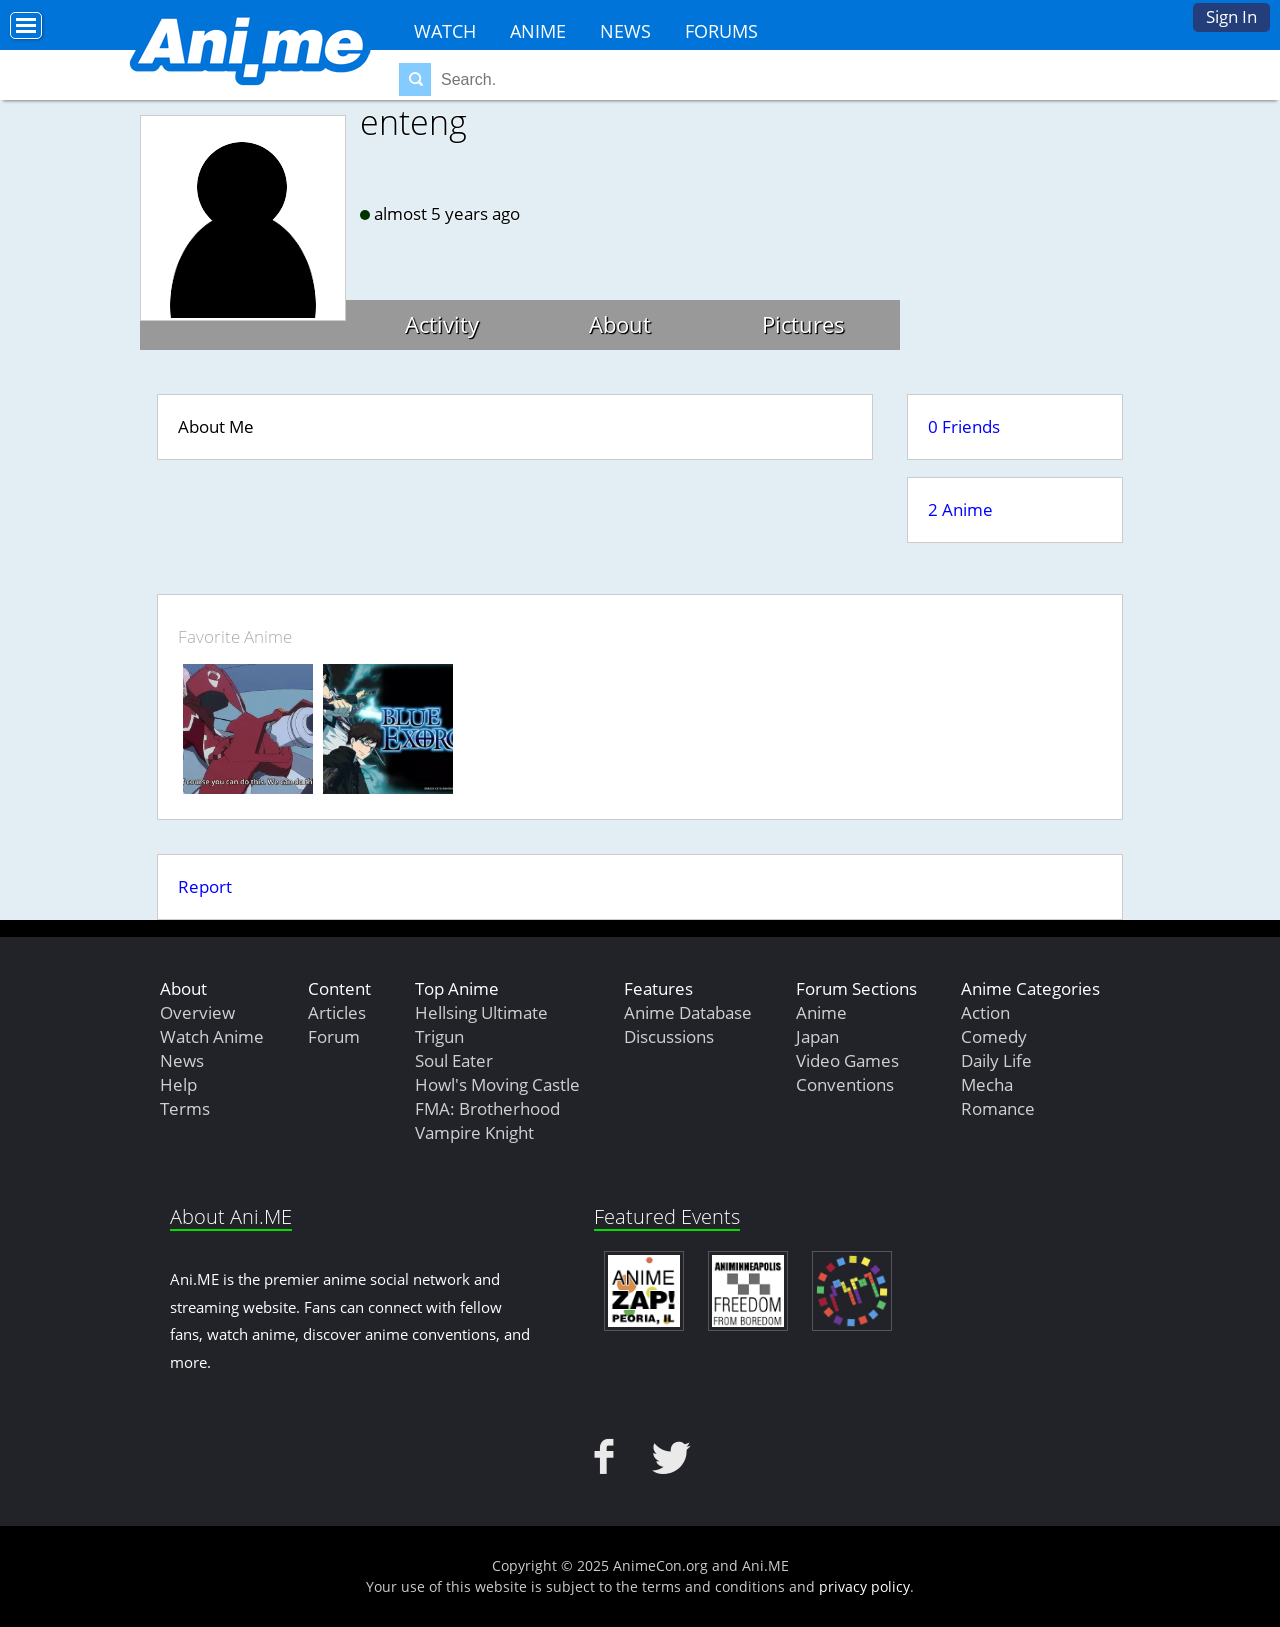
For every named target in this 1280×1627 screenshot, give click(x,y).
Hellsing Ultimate (481, 1012)
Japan (817, 1036)
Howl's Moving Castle (497, 1084)
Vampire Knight (474, 1132)
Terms (185, 1108)
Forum (334, 1036)
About (620, 324)
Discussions (669, 1036)
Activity (442, 324)
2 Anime (960, 509)
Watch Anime (212, 1036)
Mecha (987, 1084)
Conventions (845, 1084)
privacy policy (864, 1586)
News (625, 31)
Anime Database (688, 1012)
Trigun (439, 1036)
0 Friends (964, 426)
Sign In (1231, 16)
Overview (197, 1012)
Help (178, 1084)
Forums (721, 31)
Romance (998, 1108)
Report (205, 886)
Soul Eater (454, 1060)
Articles (337, 1012)
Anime (538, 31)
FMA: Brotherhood (487, 1108)
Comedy (994, 1036)
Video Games (847, 1060)
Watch (445, 31)
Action (985, 1012)
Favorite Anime (235, 636)
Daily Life (996, 1060)
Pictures (803, 324)
